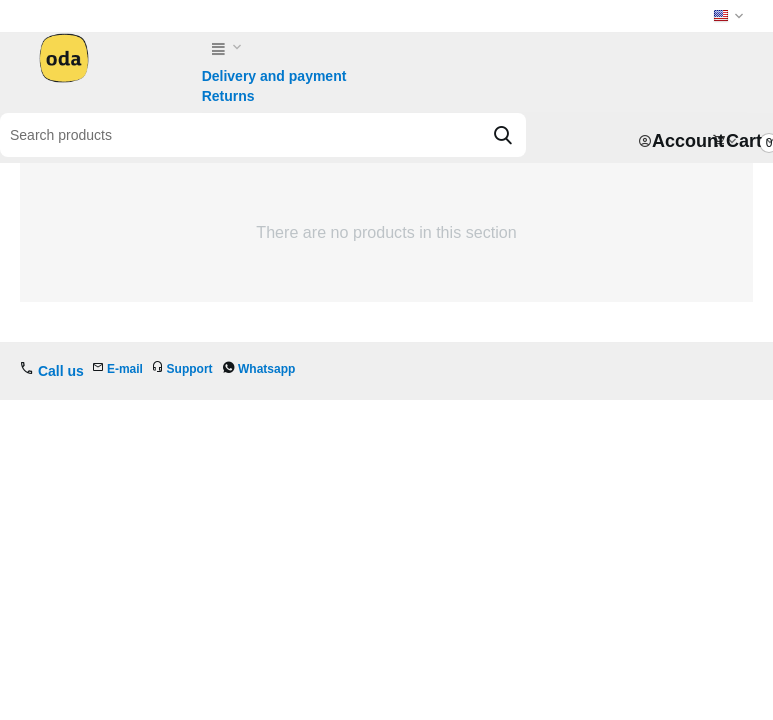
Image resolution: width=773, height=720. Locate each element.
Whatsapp (266, 369)
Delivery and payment (274, 76)
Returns (228, 96)
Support (190, 369)
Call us (61, 371)
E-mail (125, 369)
